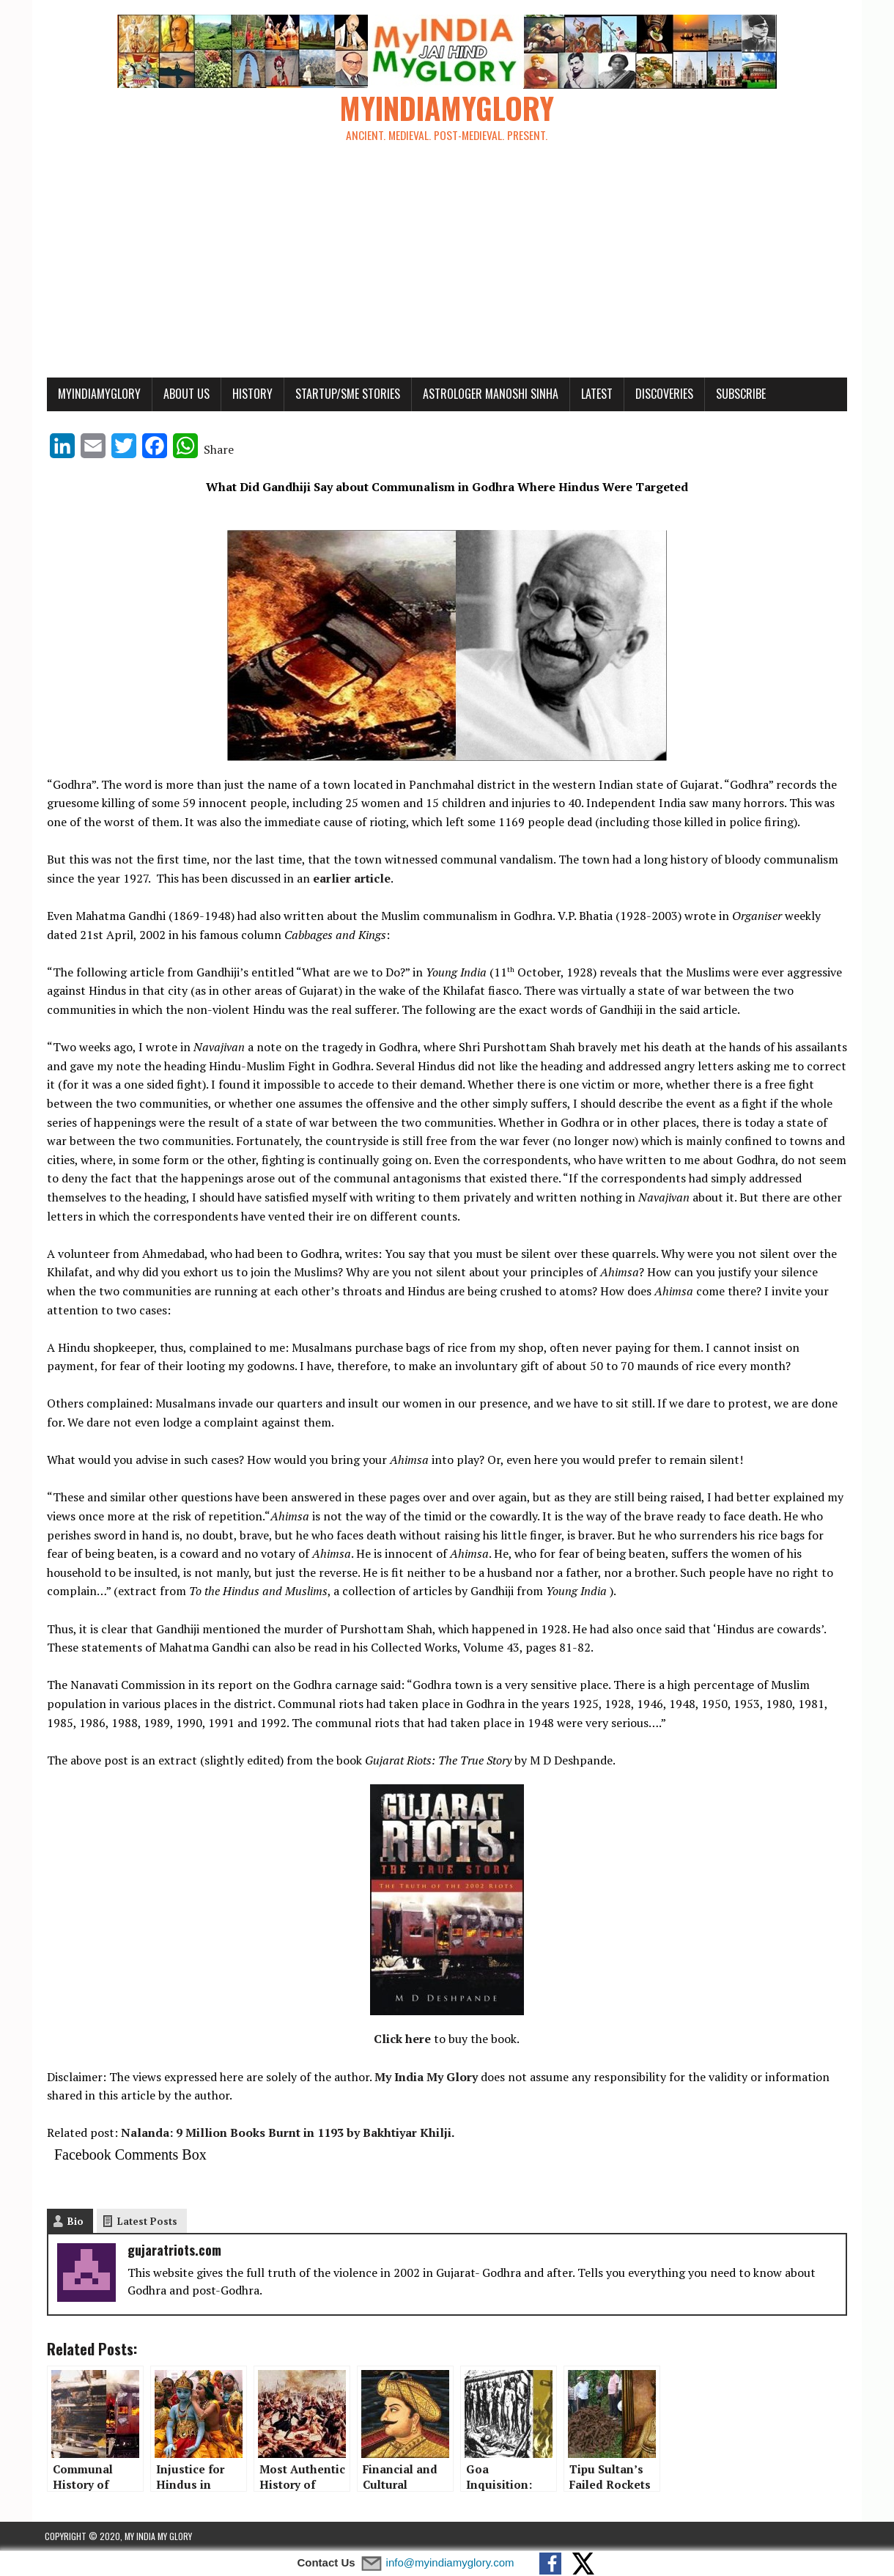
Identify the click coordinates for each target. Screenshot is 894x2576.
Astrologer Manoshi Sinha (488, 394)
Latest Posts (145, 2222)
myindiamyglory (97, 394)
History (250, 394)
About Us (184, 394)
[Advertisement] (447, 268)
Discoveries (662, 394)
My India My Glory (424, 2077)
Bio (73, 2222)
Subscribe (739, 394)
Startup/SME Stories (345, 394)
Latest (594, 394)
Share (217, 450)
